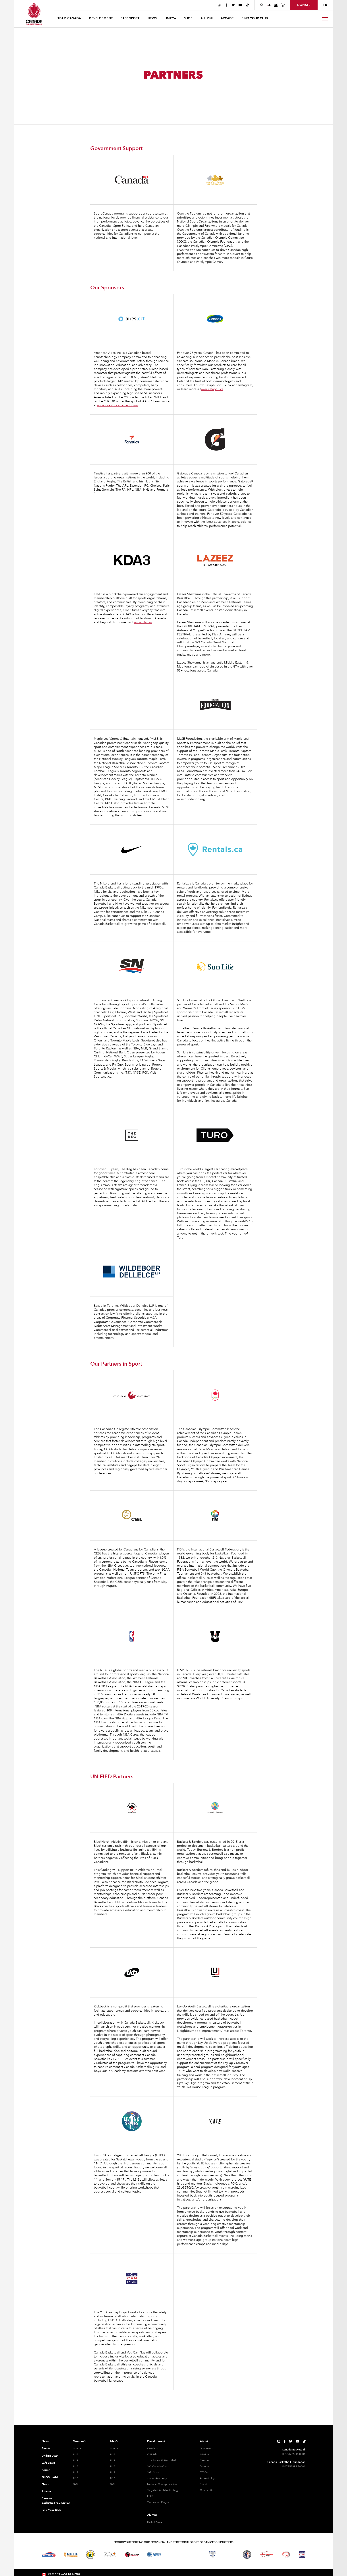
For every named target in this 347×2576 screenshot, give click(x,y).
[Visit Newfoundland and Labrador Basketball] (247, 2554)
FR (325, 5)
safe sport (130, 18)
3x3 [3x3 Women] (75, 2484)
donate (303, 5)
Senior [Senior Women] (77, 2448)
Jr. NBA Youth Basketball (162, 2460)
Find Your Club (51, 2510)
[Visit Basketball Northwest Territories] (173, 2554)
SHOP (188, 18)
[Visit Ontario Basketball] (132, 2554)
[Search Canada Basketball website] (261, 5)
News (45, 2441)
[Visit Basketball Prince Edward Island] (229, 2554)
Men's (114, 2441)
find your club (255, 18)
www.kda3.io (143, 622)
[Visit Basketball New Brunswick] (193, 2554)
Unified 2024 (50, 2456)
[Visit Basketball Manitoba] (110, 2554)
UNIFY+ (170, 18)
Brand (203, 2484)
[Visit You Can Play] (302, 2554)
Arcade (46, 2491)
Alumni (46, 2470)
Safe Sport (48, 2463)
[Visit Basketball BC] (49, 2554)
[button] (69, 18)
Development (156, 2441)
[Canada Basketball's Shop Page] (283, 5)
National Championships (162, 2484)
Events (46, 2448)
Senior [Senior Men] (114, 2448)
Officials (152, 2454)
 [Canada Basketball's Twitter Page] (233, 5)
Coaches (152, 2448)
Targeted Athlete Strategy (163, 2490)
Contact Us (206, 2490)
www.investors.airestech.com (117, 405)
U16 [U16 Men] (112, 2478)
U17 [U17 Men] (112, 2472)
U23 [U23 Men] (112, 2454)
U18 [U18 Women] (75, 2466)
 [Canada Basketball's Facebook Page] (226, 5)
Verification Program (159, 2502)
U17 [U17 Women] (75, 2472)
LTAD (150, 2496)
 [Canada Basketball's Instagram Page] (219, 5)
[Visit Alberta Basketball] (71, 2554)
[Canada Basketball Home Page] (34, 13)
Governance (207, 2448)
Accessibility (207, 2478)
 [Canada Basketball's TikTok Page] (247, 5)
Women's (79, 2441)
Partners (204, 2466)
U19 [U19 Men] (112, 2460)
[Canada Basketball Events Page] (276, 5)
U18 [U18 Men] (112, 2466)
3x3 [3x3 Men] (112, 2484)
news (152, 18)
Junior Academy (157, 2478)
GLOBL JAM (50, 2477)
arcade (227, 18)
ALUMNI (206, 18)
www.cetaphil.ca (212, 389)
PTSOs (204, 2472)
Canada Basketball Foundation (52, 2501)
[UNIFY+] (268, 5)
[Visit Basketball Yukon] (267, 2554)
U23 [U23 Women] (75, 2454)
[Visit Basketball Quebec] (154, 2554)
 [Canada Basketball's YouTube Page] (240, 5)
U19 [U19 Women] (75, 2460)
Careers (204, 2460)
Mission (204, 2454)
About (204, 2441)
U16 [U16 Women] (75, 2478)
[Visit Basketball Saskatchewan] (90, 2554)
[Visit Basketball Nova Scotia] (212, 2554)
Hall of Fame (154, 2522)
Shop (45, 2484)
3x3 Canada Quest (158, 2466)
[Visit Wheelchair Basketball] (286, 2554)
